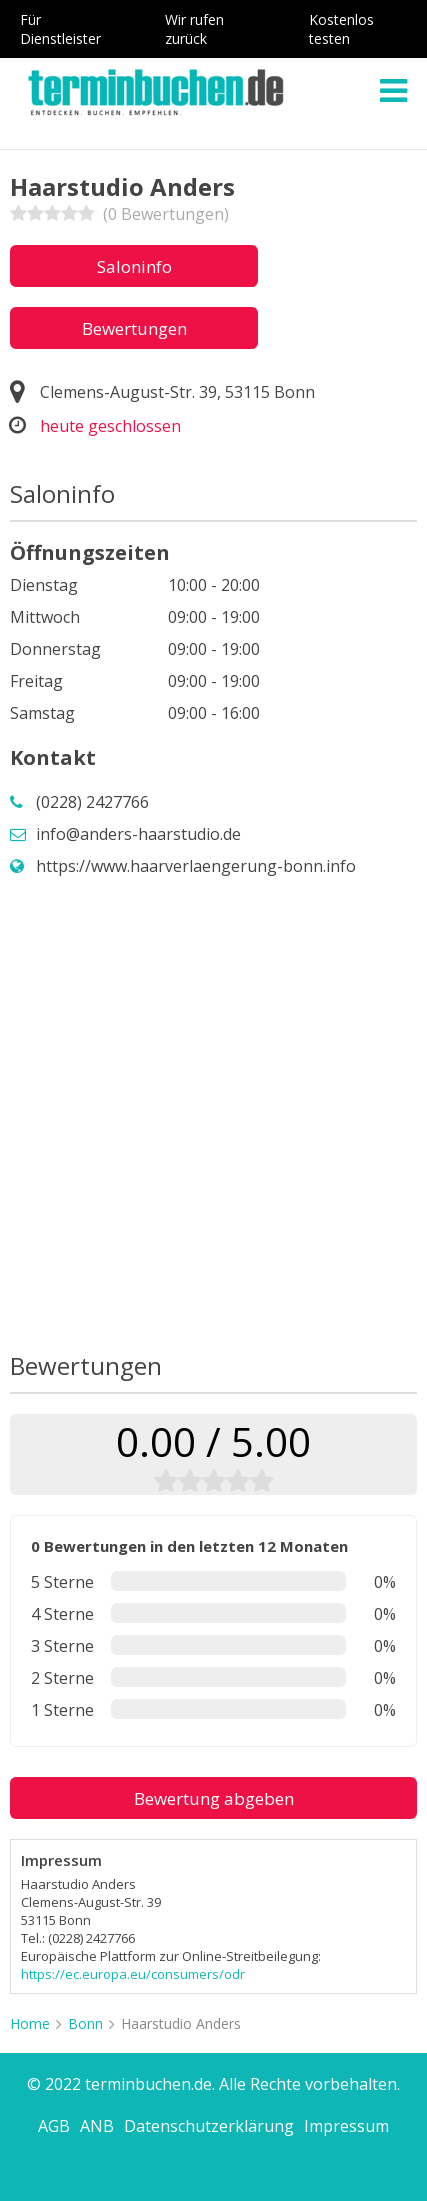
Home (30, 2023)
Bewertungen (134, 328)
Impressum (346, 2126)
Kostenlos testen (341, 29)
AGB (54, 2126)
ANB (97, 2126)
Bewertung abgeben (214, 1798)
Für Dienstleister (60, 29)
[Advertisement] (213, 1115)
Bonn (85, 2023)
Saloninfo (134, 266)
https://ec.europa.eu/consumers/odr (133, 1974)
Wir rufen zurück (194, 29)
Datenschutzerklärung (209, 2126)
